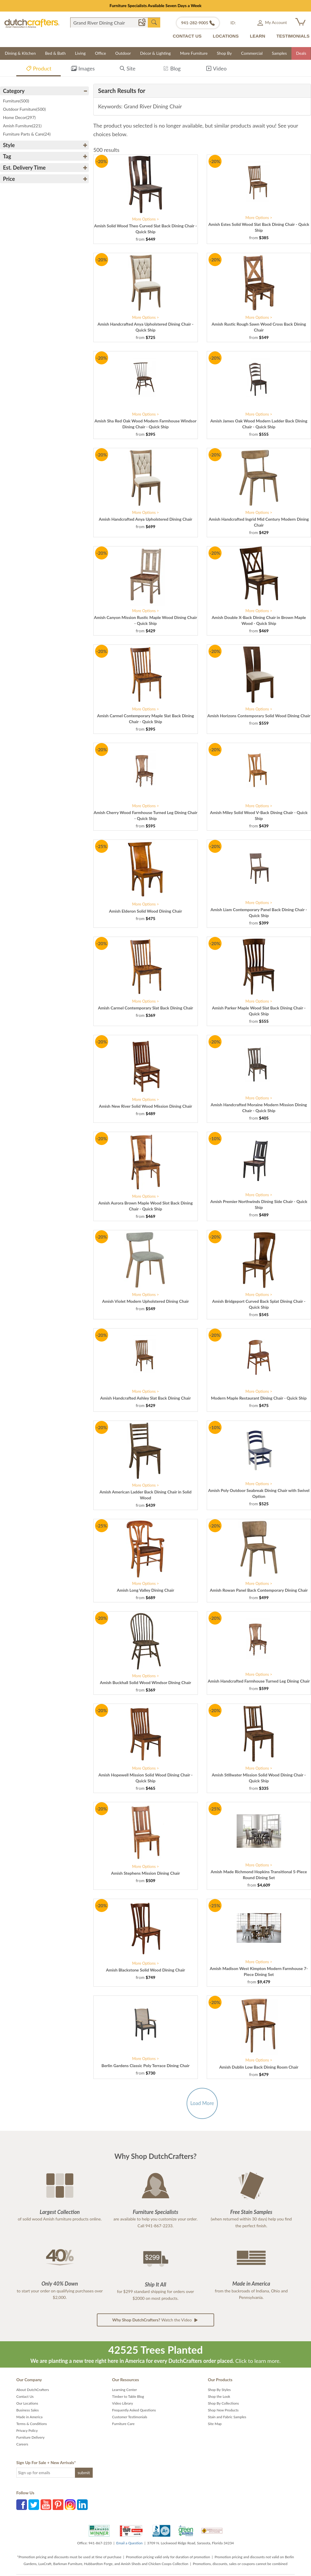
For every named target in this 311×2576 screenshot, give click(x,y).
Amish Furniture (22, 125)
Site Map (215, 2423)
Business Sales (27, 2410)
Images (83, 69)
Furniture (16, 100)
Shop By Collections (223, 2403)
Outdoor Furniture (24, 109)
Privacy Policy (27, 2430)
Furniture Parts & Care (27, 133)
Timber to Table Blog (128, 2396)
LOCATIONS (225, 35)
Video (216, 69)
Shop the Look (219, 2396)
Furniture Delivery (30, 2437)
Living (80, 53)
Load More (202, 2103)
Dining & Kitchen (20, 53)
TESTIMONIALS (293, 35)
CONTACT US (187, 35)
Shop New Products (223, 2410)
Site (127, 69)
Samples (279, 53)
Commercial (252, 53)
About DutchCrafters (32, 2389)
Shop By (224, 53)
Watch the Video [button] (155, 2320)
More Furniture (194, 53)
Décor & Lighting (155, 53)
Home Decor (19, 117)
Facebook (21, 2504)
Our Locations (27, 2403)
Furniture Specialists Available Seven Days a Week (156, 5)
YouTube (46, 2504)
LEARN (257, 35)
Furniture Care (123, 2423)
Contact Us (24, 2396)
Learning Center (124, 2389)
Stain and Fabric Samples (227, 2417)
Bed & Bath (55, 53)
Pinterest (58, 2504)
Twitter (33, 2504)
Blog (172, 69)
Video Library (122, 2403)
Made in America (29, 2417)
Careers (22, 2444)
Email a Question (129, 2543)
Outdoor (123, 53)
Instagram (70, 2504)
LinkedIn (82, 2504)
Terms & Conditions (31, 2423)
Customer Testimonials (129, 2417)
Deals (301, 53)
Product (39, 69)
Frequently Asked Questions (134, 2410)
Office (100, 53)
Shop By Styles (219, 2389)
